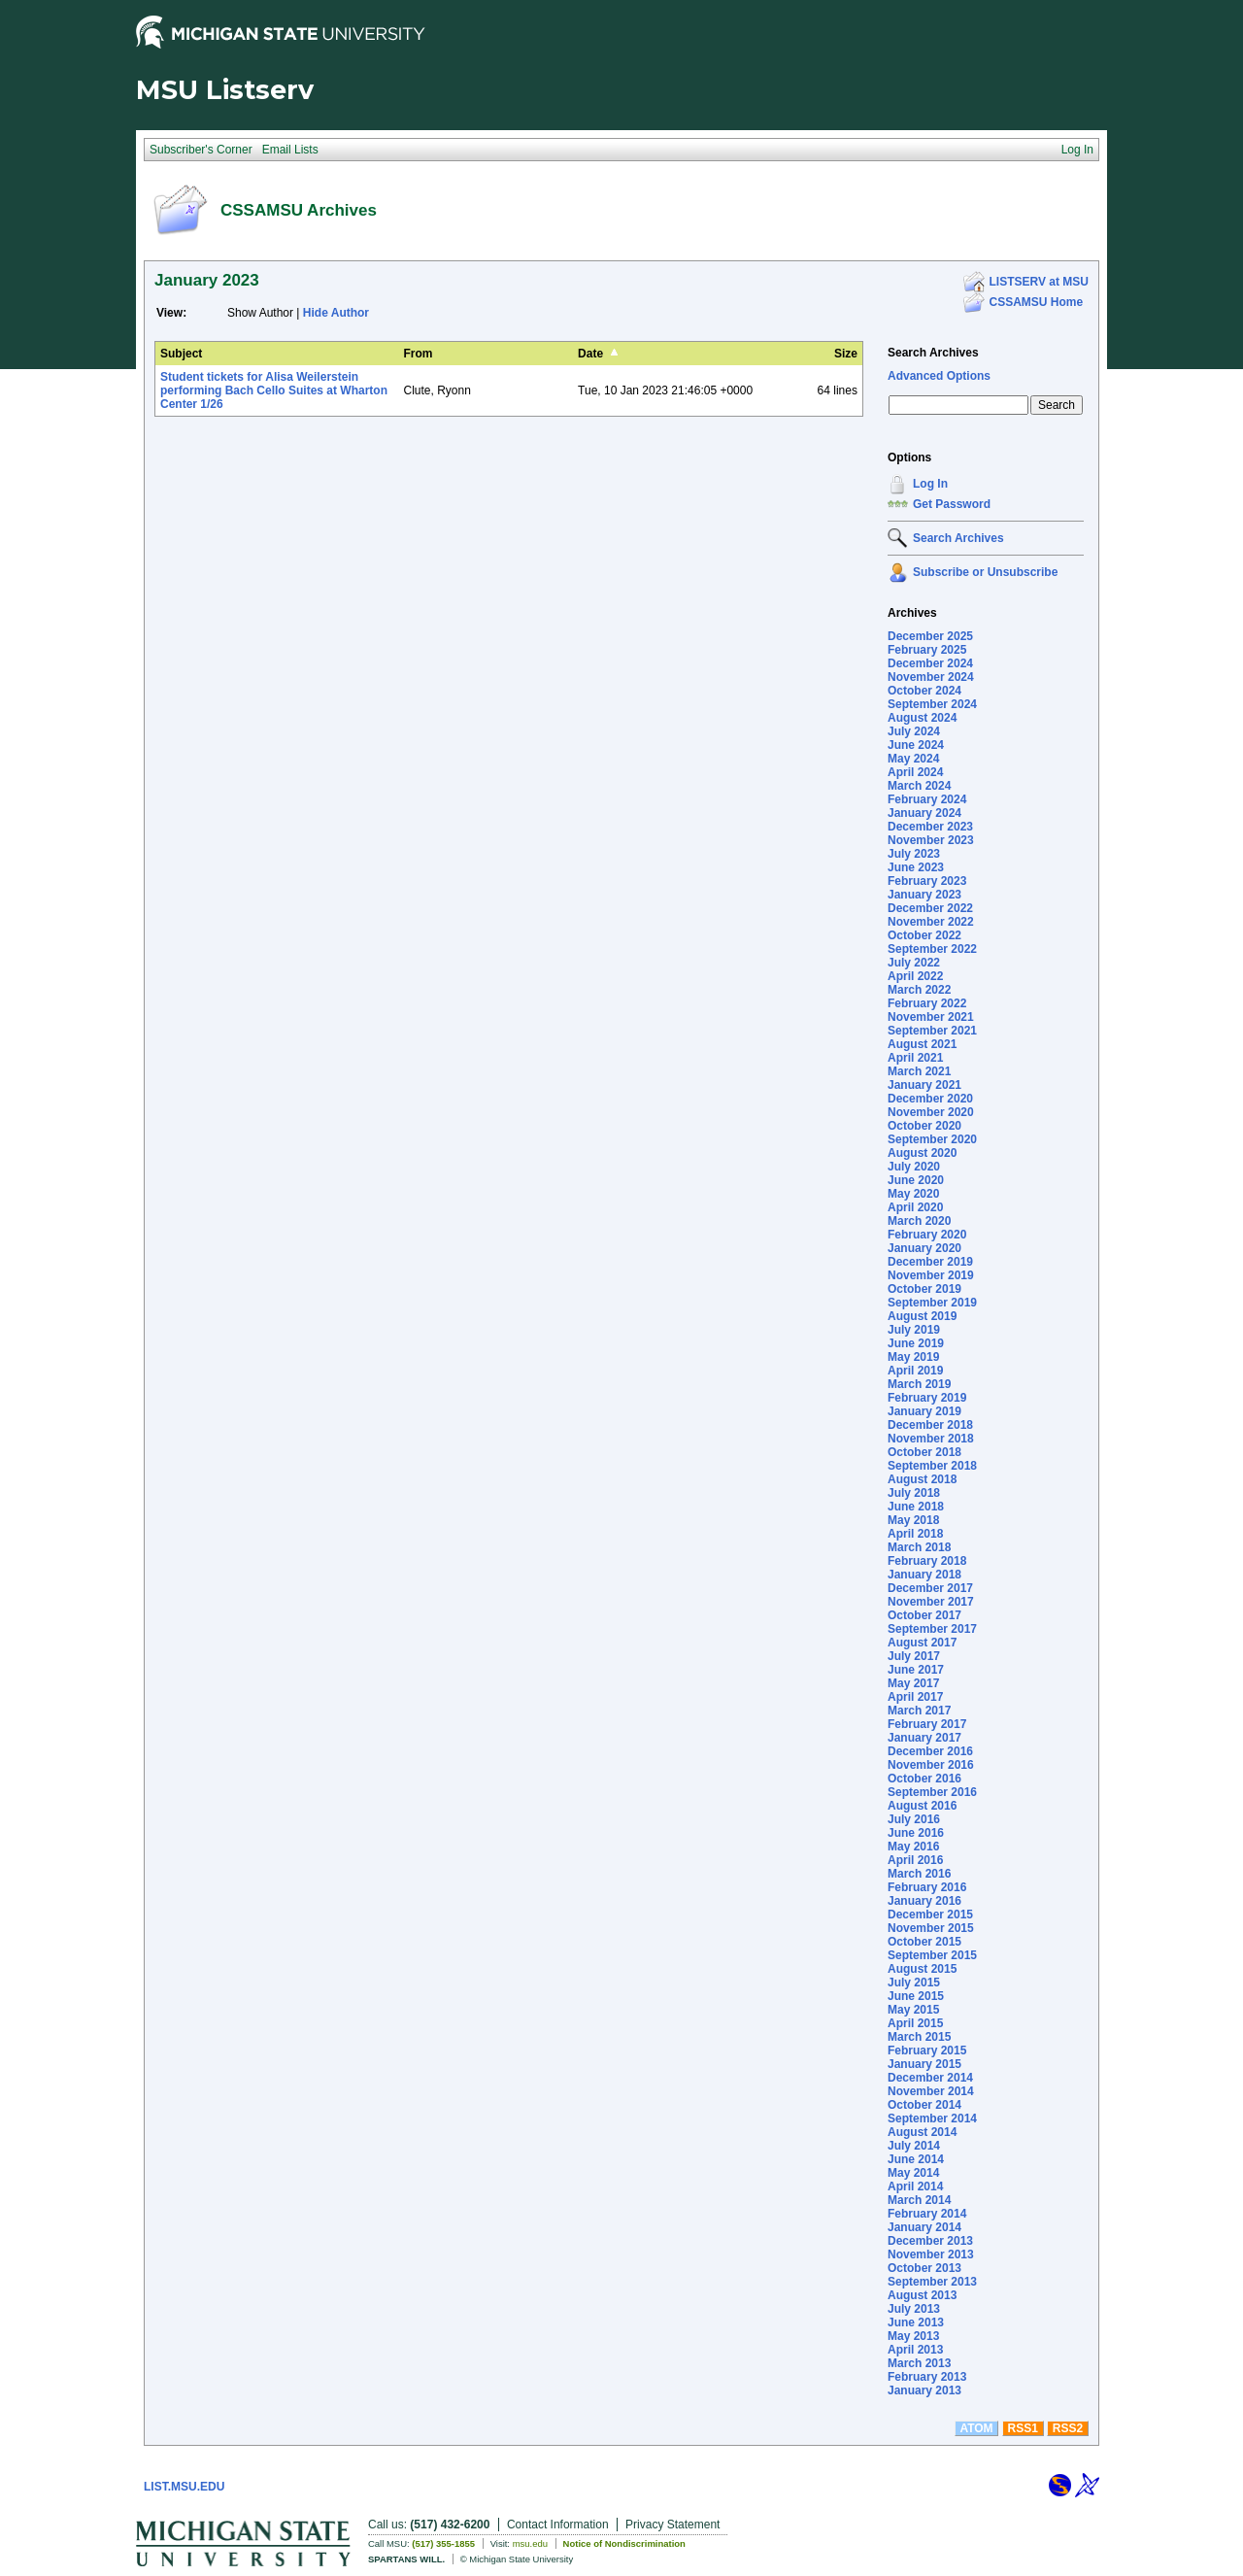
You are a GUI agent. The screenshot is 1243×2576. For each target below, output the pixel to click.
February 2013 (927, 2377)
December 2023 (930, 826)
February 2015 (927, 2050)
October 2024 (924, 690)
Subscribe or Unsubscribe (985, 572)
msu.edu (530, 2543)
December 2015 (930, 1914)
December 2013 (930, 2241)
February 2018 (927, 1561)
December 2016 (930, 1751)
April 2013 (915, 2349)
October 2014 (924, 2105)
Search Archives (933, 352)
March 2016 (919, 1874)
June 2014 (916, 2159)
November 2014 (931, 2091)
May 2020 (913, 1194)
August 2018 (922, 1479)
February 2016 (927, 1887)
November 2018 (931, 1438)
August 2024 (922, 718)
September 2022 (932, 949)
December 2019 (930, 1262)
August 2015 (922, 1969)
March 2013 (919, 2363)
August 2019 (922, 1316)
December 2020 (930, 1098)
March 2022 (919, 990)
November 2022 (931, 922)
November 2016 (931, 1765)
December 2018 (930, 1425)
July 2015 (914, 1982)
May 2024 (913, 758)
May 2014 (913, 2173)
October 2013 (924, 2268)
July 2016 (914, 1819)
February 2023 (927, 881)
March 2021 (919, 1071)
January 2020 (924, 1248)
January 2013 (924, 2390)
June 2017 (916, 1670)
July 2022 (914, 962)
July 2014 (914, 2145)
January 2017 (924, 1738)
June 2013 (916, 2322)
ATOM (975, 2428)
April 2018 (915, 1534)
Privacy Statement (672, 2524)
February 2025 (927, 650)
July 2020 (914, 1166)
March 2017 (919, 1710)
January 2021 (924, 1085)
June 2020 (916, 1180)
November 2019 (931, 1275)
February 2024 (927, 799)
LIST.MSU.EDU (184, 2486)
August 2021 (922, 1044)
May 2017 (913, 1683)
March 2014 (919, 2200)
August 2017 (922, 1642)
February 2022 (927, 1003)
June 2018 (916, 1506)
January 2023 (924, 894)
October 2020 (924, 1126)
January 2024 (924, 813)
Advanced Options (939, 376)
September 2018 (932, 1466)
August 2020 (922, 1153)
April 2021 (915, 1058)
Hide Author (336, 313)
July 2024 (914, 731)
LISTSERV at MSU (1039, 281)
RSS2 (1068, 2428)
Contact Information (558, 2524)
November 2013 (931, 2254)
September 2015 (932, 1955)
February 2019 (927, 1398)
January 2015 (924, 2064)
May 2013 (913, 2336)
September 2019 (932, 1302)
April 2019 (915, 1370)
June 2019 (916, 1343)
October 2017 (924, 1615)
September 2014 (932, 2118)
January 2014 (924, 2227)
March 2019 (919, 1384)
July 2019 (914, 1330)
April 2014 (915, 2186)
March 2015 (919, 2037)
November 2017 (931, 1602)
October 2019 (924, 1289)
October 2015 (924, 1942)
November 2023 (931, 840)
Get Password (952, 504)
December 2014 (930, 2078)
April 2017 (915, 1697)
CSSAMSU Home (1037, 302)
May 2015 (913, 2010)
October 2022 (924, 935)
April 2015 (915, 2023)
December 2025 (930, 636)
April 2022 (915, 976)
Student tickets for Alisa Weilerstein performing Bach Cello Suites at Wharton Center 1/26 (273, 390)
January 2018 (924, 1574)
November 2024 (931, 677)
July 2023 (914, 854)
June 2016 (916, 1833)
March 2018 (919, 1547)
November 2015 (931, 1928)
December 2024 (930, 663)
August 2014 (922, 2132)
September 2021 (932, 1030)
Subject (181, 353)
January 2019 (924, 1411)
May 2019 (913, 1357)
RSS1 (1023, 2428)
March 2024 (919, 786)
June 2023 (916, 867)
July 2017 (914, 1656)
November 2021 (931, 1017)
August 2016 (922, 1806)
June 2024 (916, 745)
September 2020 (932, 1139)
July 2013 (914, 2309)
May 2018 (913, 1520)
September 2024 (932, 704)
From (418, 353)
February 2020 (927, 1234)
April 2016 (915, 1860)
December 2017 (930, 1588)
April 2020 (915, 1207)
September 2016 (932, 1792)
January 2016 (924, 1901)
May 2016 (913, 1846)
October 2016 (924, 1778)
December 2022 (930, 908)
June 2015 (916, 1996)
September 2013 (932, 2281)
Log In (930, 484)
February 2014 (927, 2213)
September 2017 (932, 1629)
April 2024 (915, 772)
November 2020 (931, 1112)
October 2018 (924, 1452)
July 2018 (914, 1493)
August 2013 (922, 2295)
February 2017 (927, 1724)
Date (590, 353)
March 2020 (919, 1221)
